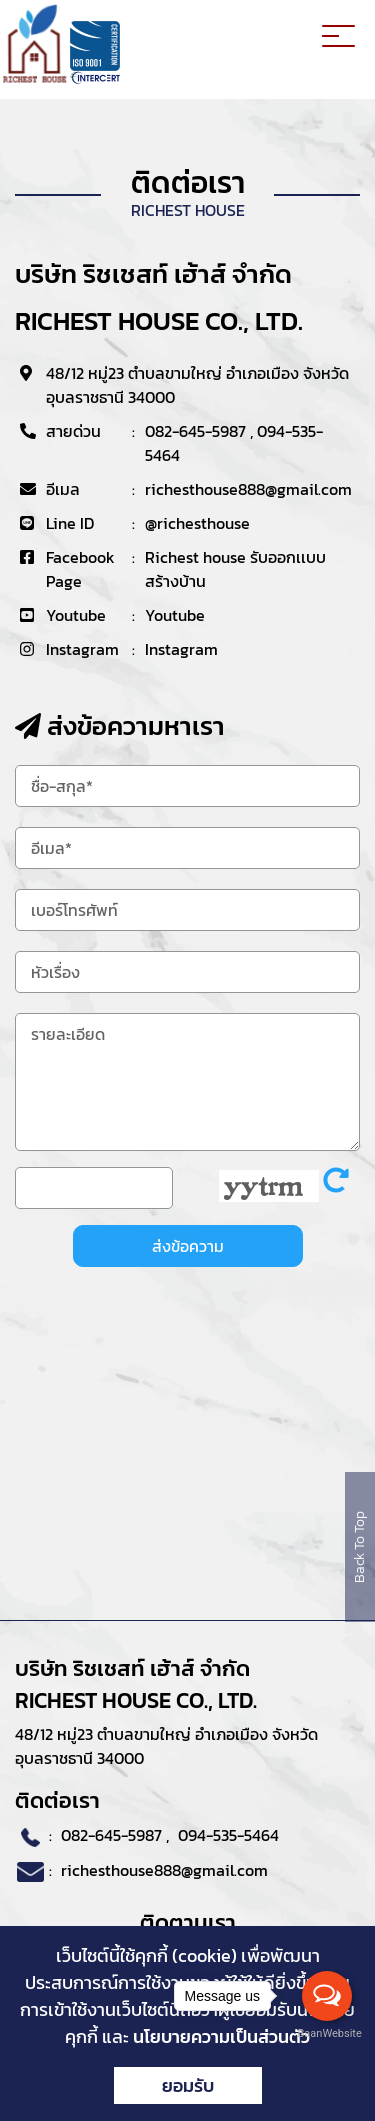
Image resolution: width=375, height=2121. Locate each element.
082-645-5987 (195, 431)
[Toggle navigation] (338, 39)
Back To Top (359, 1547)
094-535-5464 (228, 1835)
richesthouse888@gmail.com (248, 489)
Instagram (181, 649)
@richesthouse (197, 523)
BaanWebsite (328, 2033)
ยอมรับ (188, 2085)
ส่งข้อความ (188, 1246)
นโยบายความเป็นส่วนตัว (221, 2036)
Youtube (175, 615)
